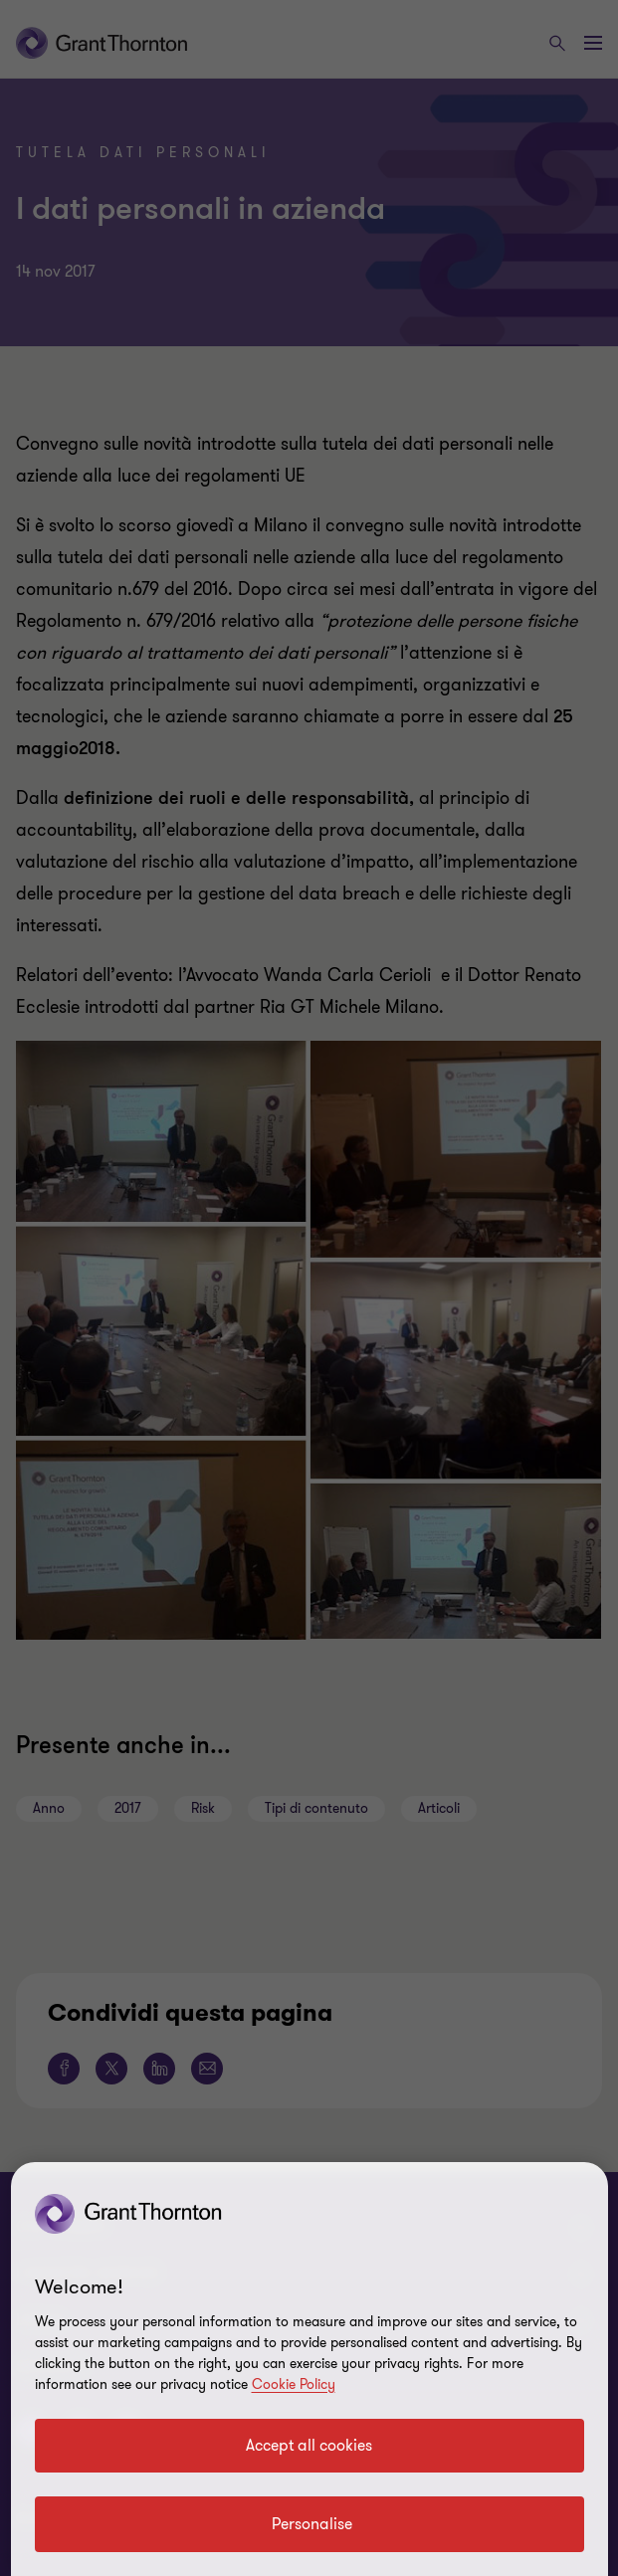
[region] (309, 2369)
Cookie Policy (293, 2384)
